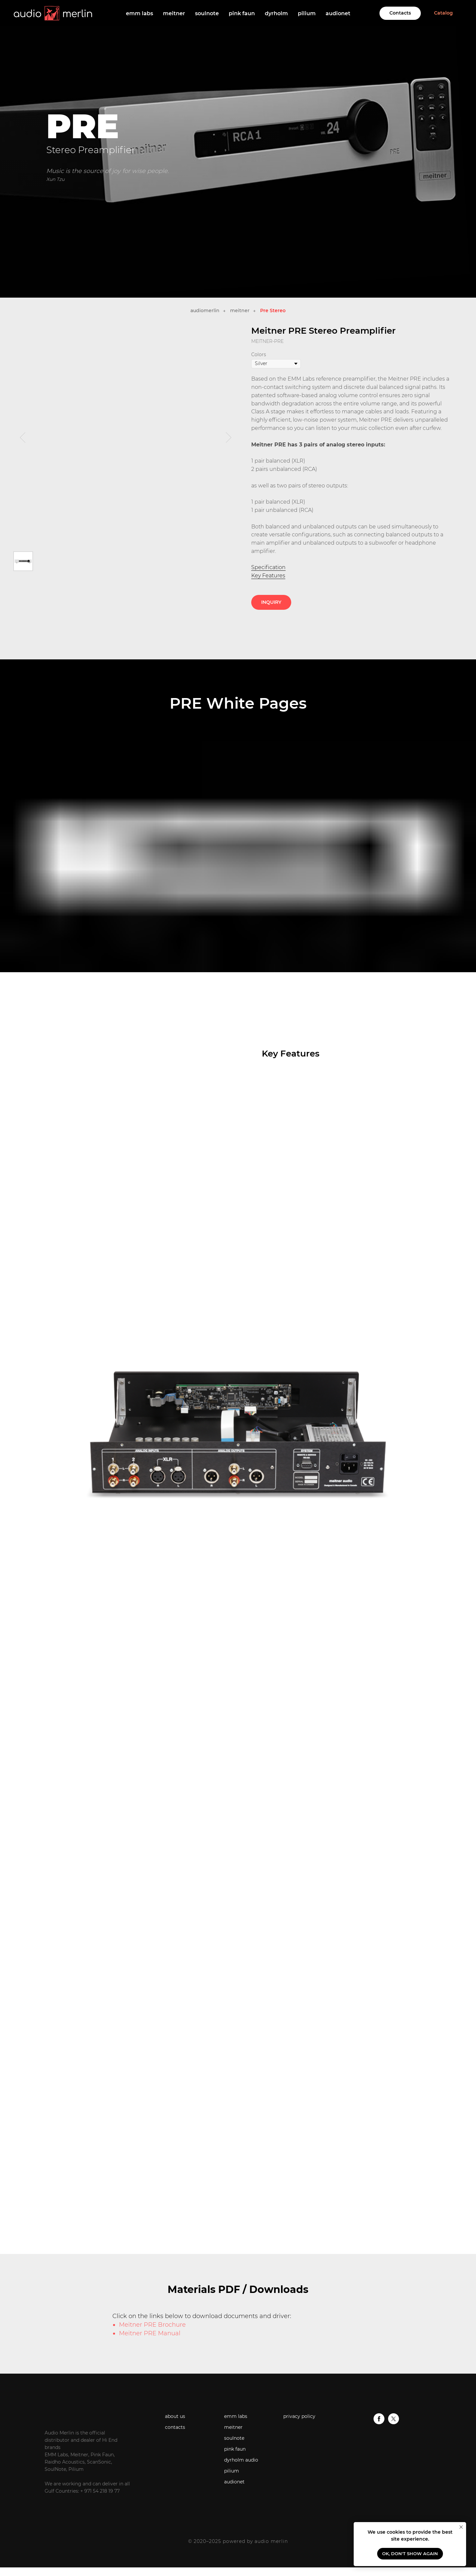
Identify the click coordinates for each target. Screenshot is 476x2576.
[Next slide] (228, 437)
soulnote (207, 13)
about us (175, 2416)
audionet (338, 13)
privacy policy (299, 2416)
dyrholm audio (241, 2460)
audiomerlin (204, 310)
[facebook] (379, 2422)
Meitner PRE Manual (149, 2333)
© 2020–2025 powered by (221, 2541)
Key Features (268, 575)
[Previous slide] (22, 437)
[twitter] (393, 2422)
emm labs (139, 13)
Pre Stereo (273, 310)
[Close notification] (461, 2527)
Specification (268, 567)
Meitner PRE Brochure (152, 2324)
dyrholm (276, 13)
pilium (307, 13)
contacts (175, 2427)
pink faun (242, 13)
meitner (174, 13)
